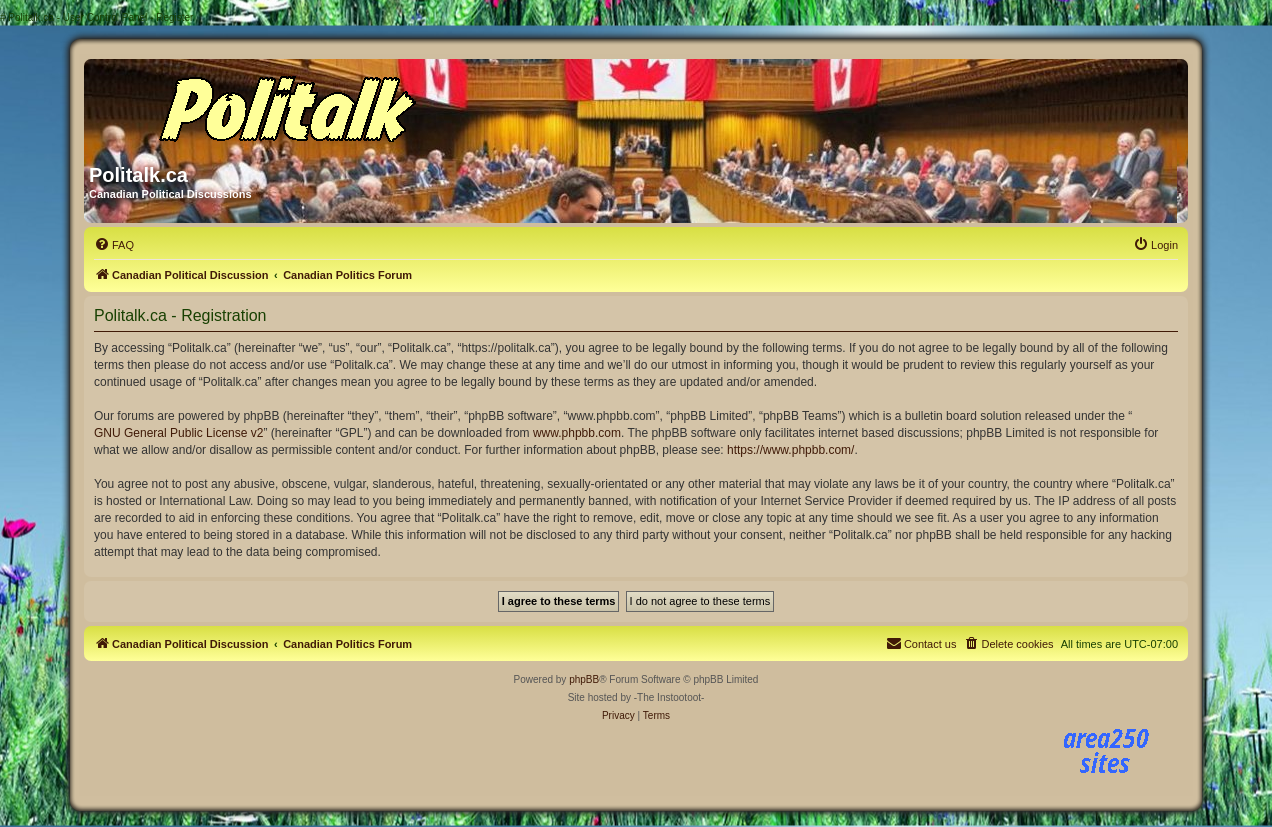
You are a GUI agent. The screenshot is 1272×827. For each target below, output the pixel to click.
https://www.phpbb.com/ (790, 450)
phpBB (584, 679)
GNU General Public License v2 (178, 433)
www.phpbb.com (577, 433)
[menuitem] (114, 245)
